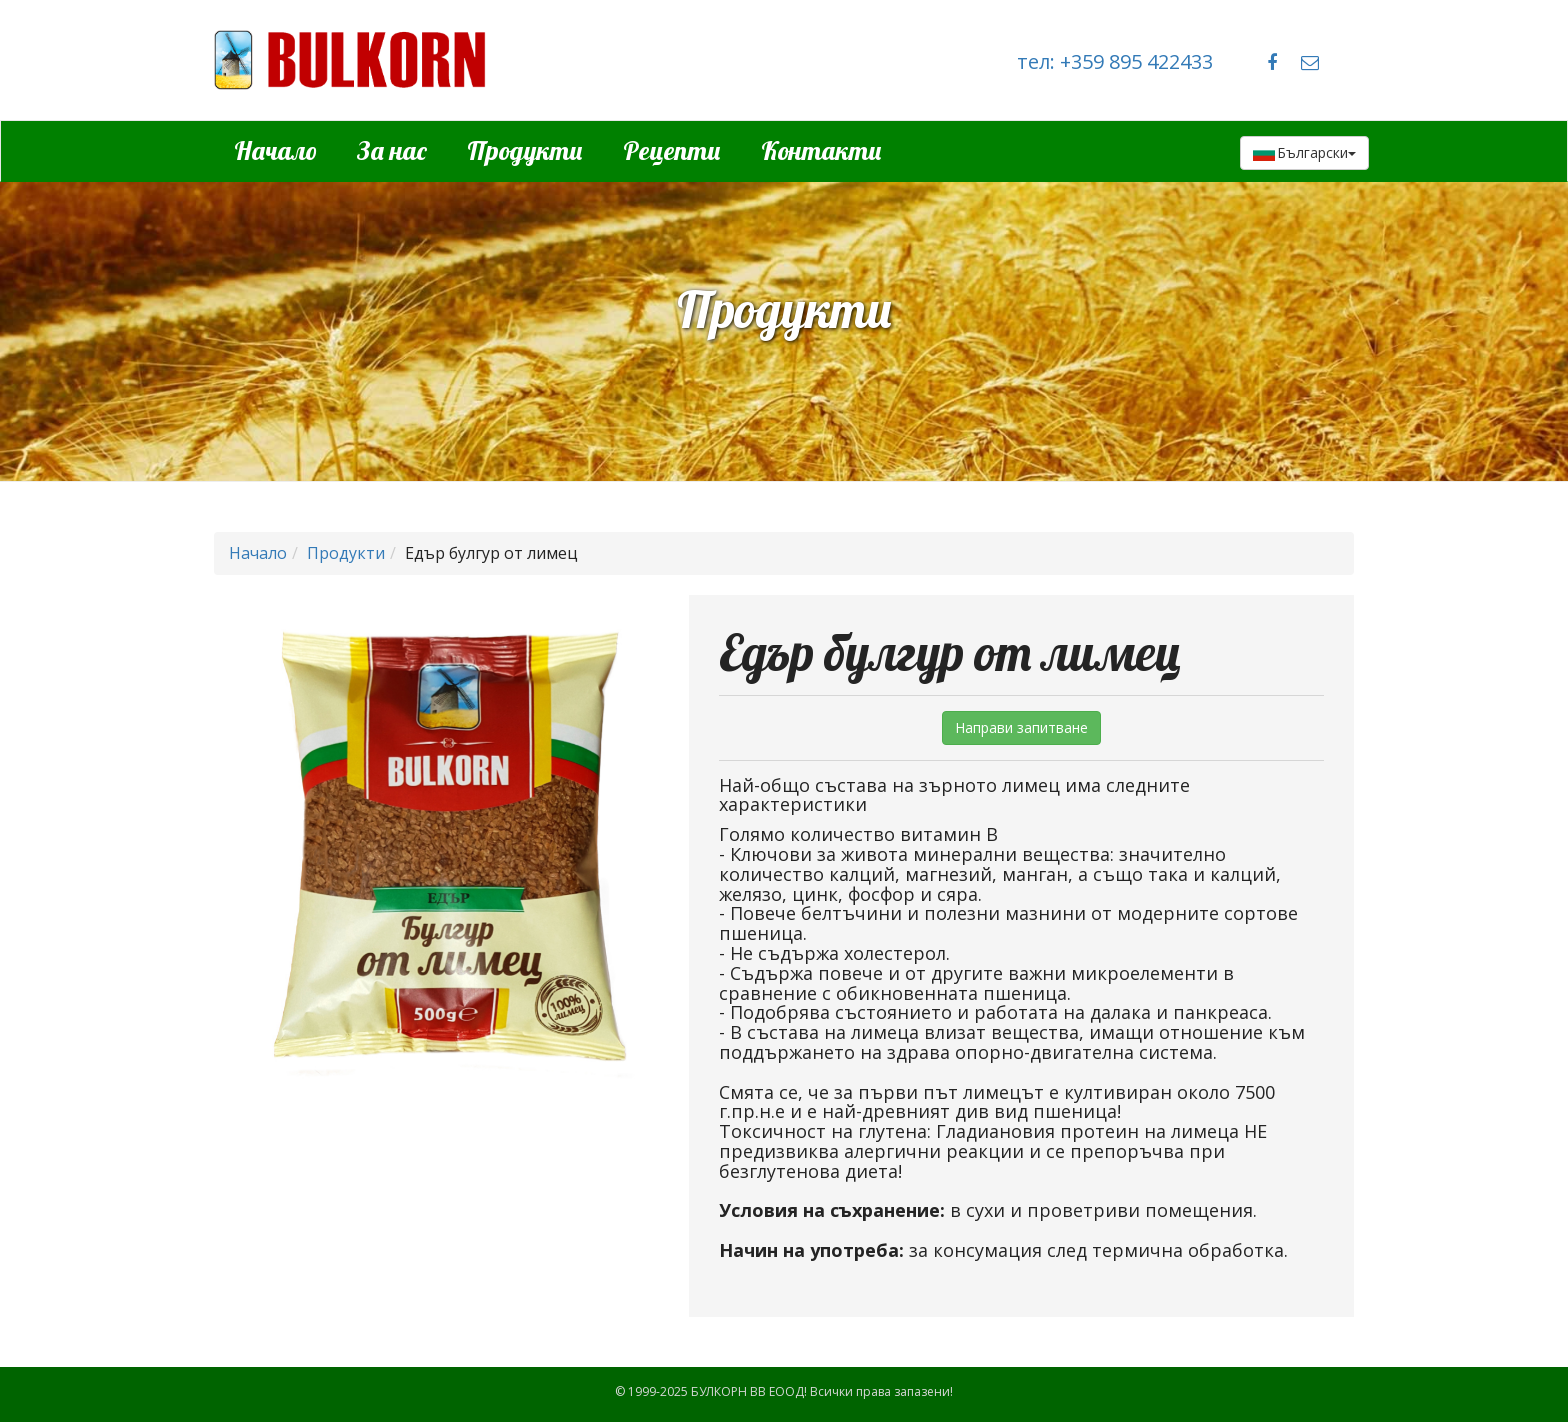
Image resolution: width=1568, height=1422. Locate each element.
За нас (392, 150)
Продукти (525, 150)
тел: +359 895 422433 (1115, 61)
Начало (275, 150)
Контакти (821, 150)
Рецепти (672, 150)
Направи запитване (1021, 727)
